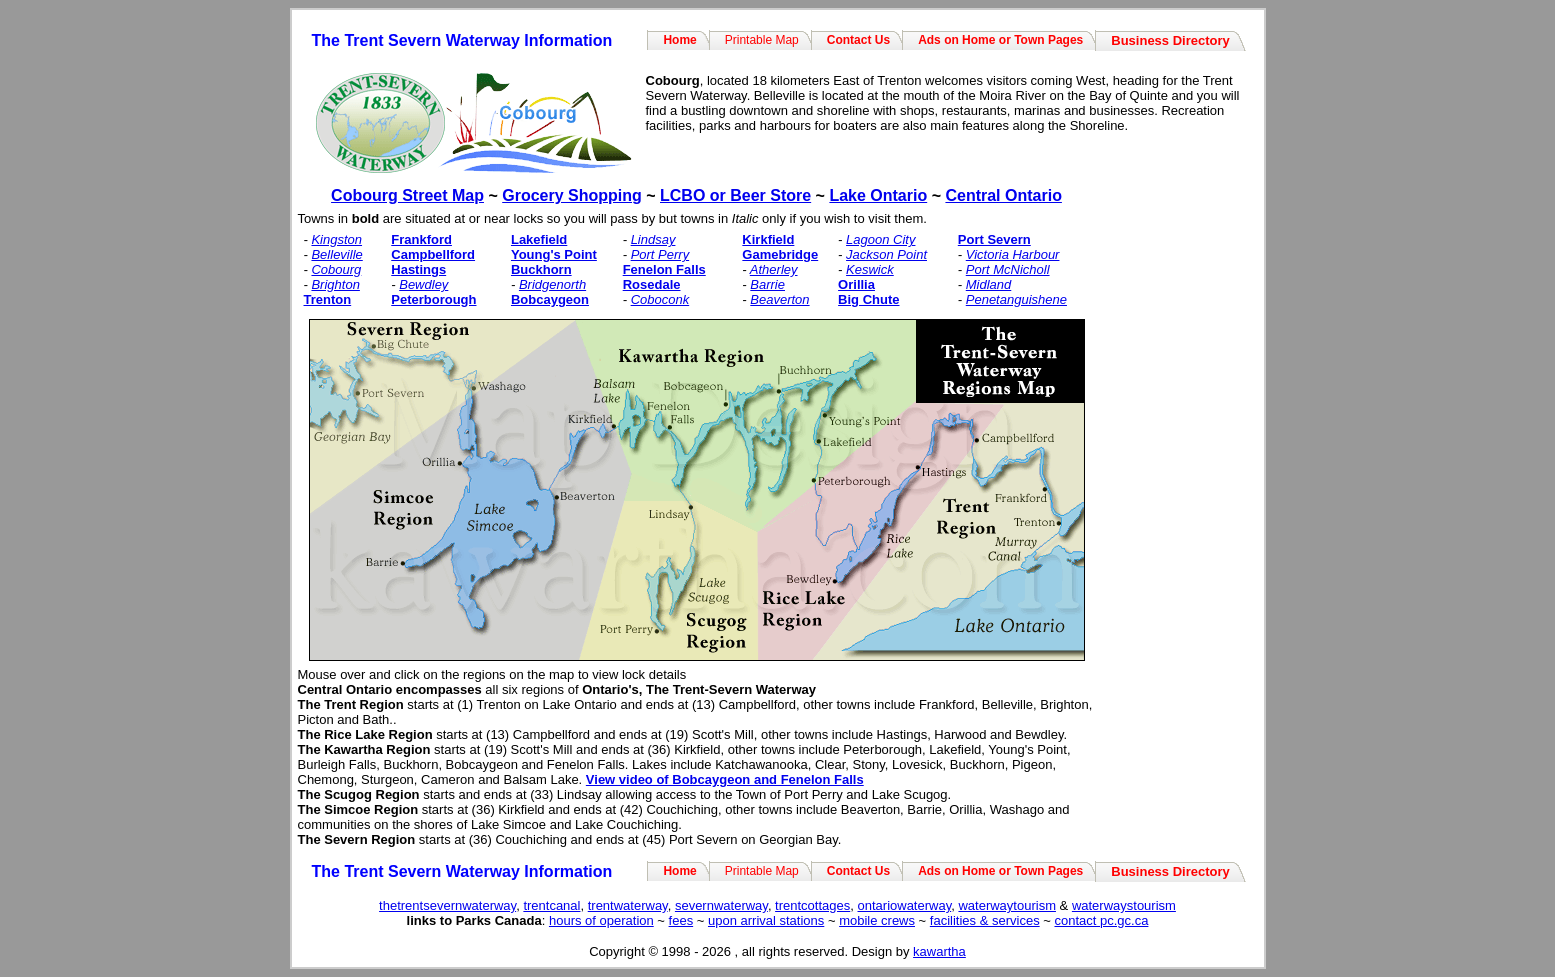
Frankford (421, 239)
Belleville (336, 254)
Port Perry (660, 254)
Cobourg (336, 269)
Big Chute (868, 299)
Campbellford (433, 254)
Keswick (870, 269)
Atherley (774, 269)
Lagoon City (880, 239)
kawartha (939, 951)
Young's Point (554, 254)
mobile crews (877, 920)
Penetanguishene (1016, 299)
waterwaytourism (1007, 905)
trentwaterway (628, 905)
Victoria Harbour (1013, 254)
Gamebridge (780, 254)
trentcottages (812, 905)
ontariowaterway (905, 905)
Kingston (336, 239)
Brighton (335, 284)
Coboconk (660, 299)
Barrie (767, 284)
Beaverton (779, 299)
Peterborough (433, 299)
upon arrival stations (766, 920)
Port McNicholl (1008, 269)
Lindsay (653, 239)
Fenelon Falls (664, 269)
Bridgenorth (552, 284)
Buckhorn (541, 269)
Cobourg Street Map (407, 195)
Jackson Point (886, 254)
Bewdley (423, 284)
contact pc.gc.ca (1101, 920)
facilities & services (985, 920)
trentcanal (551, 905)
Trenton (328, 299)
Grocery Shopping (572, 195)
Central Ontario (1003, 195)
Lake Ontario (878, 195)
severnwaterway (721, 905)
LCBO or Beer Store (735, 195)
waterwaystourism (1124, 905)
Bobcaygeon (550, 299)
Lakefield (539, 239)
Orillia (856, 284)
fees (681, 920)
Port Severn (994, 239)
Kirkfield (768, 239)
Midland (989, 284)
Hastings (418, 269)
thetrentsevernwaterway (447, 905)
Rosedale (652, 284)
